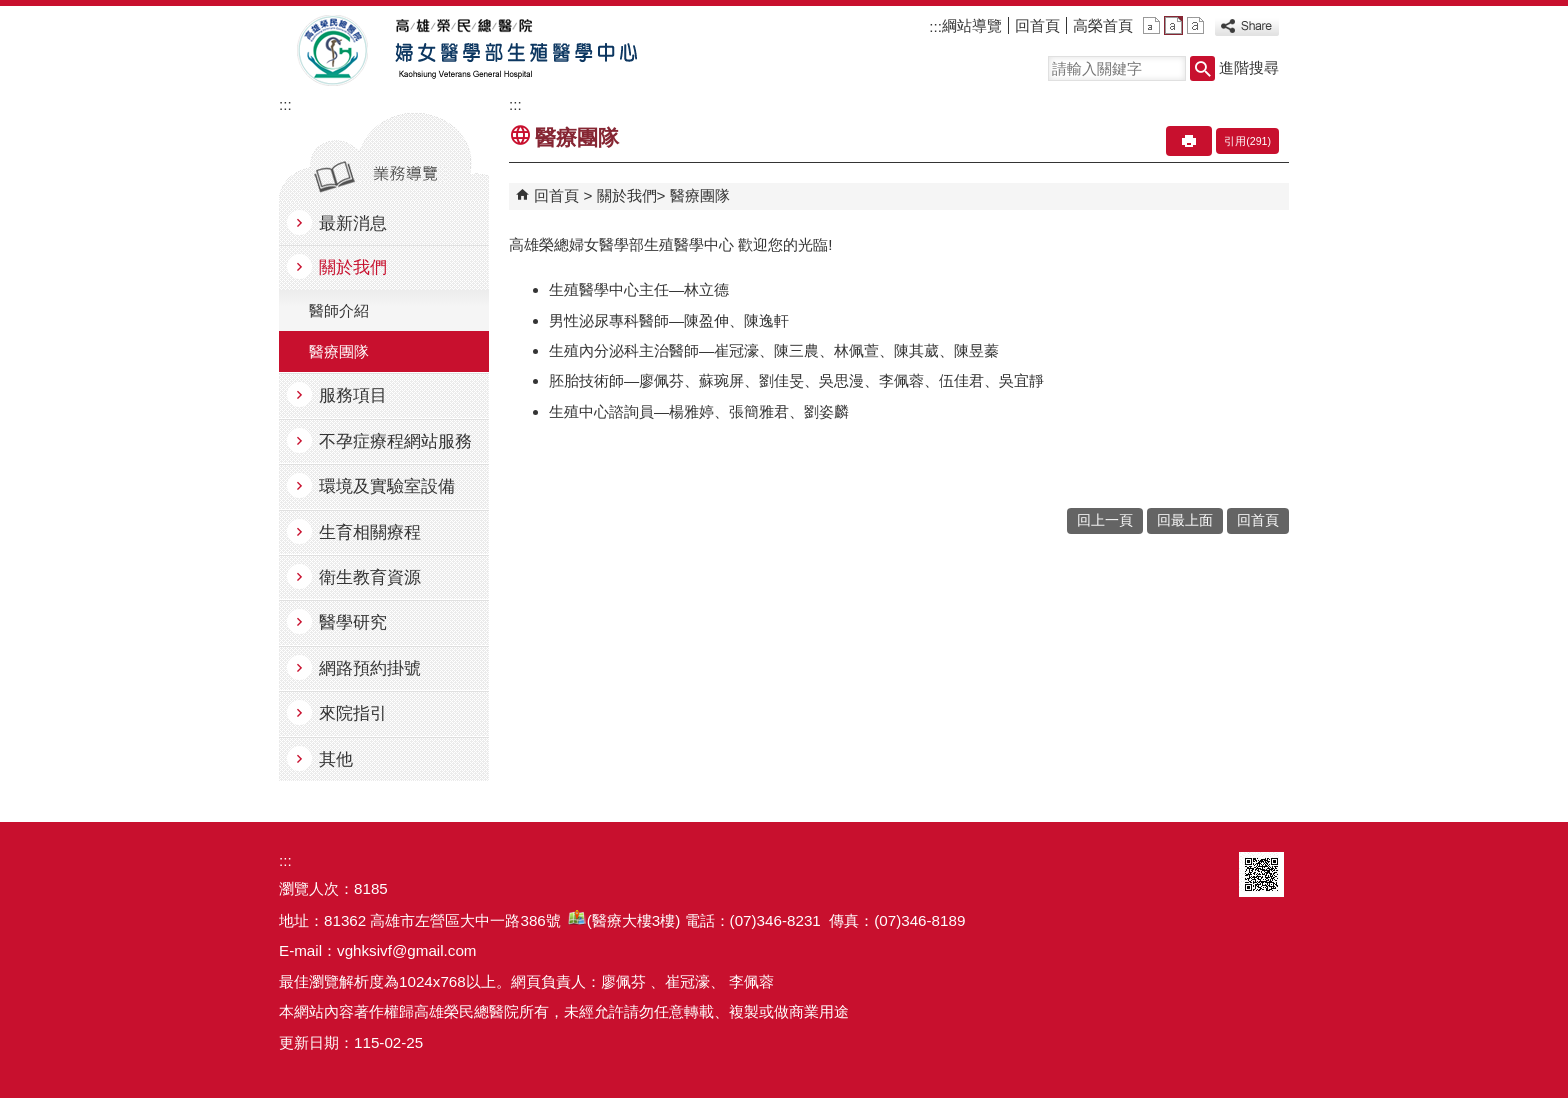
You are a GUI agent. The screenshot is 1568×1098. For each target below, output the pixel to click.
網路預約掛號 (370, 668)
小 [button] (1151, 25)
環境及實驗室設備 (387, 486)
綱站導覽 (972, 25)
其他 (336, 759)
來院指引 (353, 713)
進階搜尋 (1249, 67)
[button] (1202, 68)
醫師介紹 (339, 310)
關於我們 (353, 267)
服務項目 (353, 395)
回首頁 (1037, 25)
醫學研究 (353, 622)
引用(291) (1247, 141)
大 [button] (1195, 25)
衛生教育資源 (370, 577)
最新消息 (353, 223)
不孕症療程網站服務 (395, 441)
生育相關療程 (370, 532)
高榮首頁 (1103, 25)
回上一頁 (1105, 520)
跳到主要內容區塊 (10, 10)
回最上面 (1185, 520)
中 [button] (1173, 25)
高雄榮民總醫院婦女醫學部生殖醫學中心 (462, 51)
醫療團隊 (339, 351)
